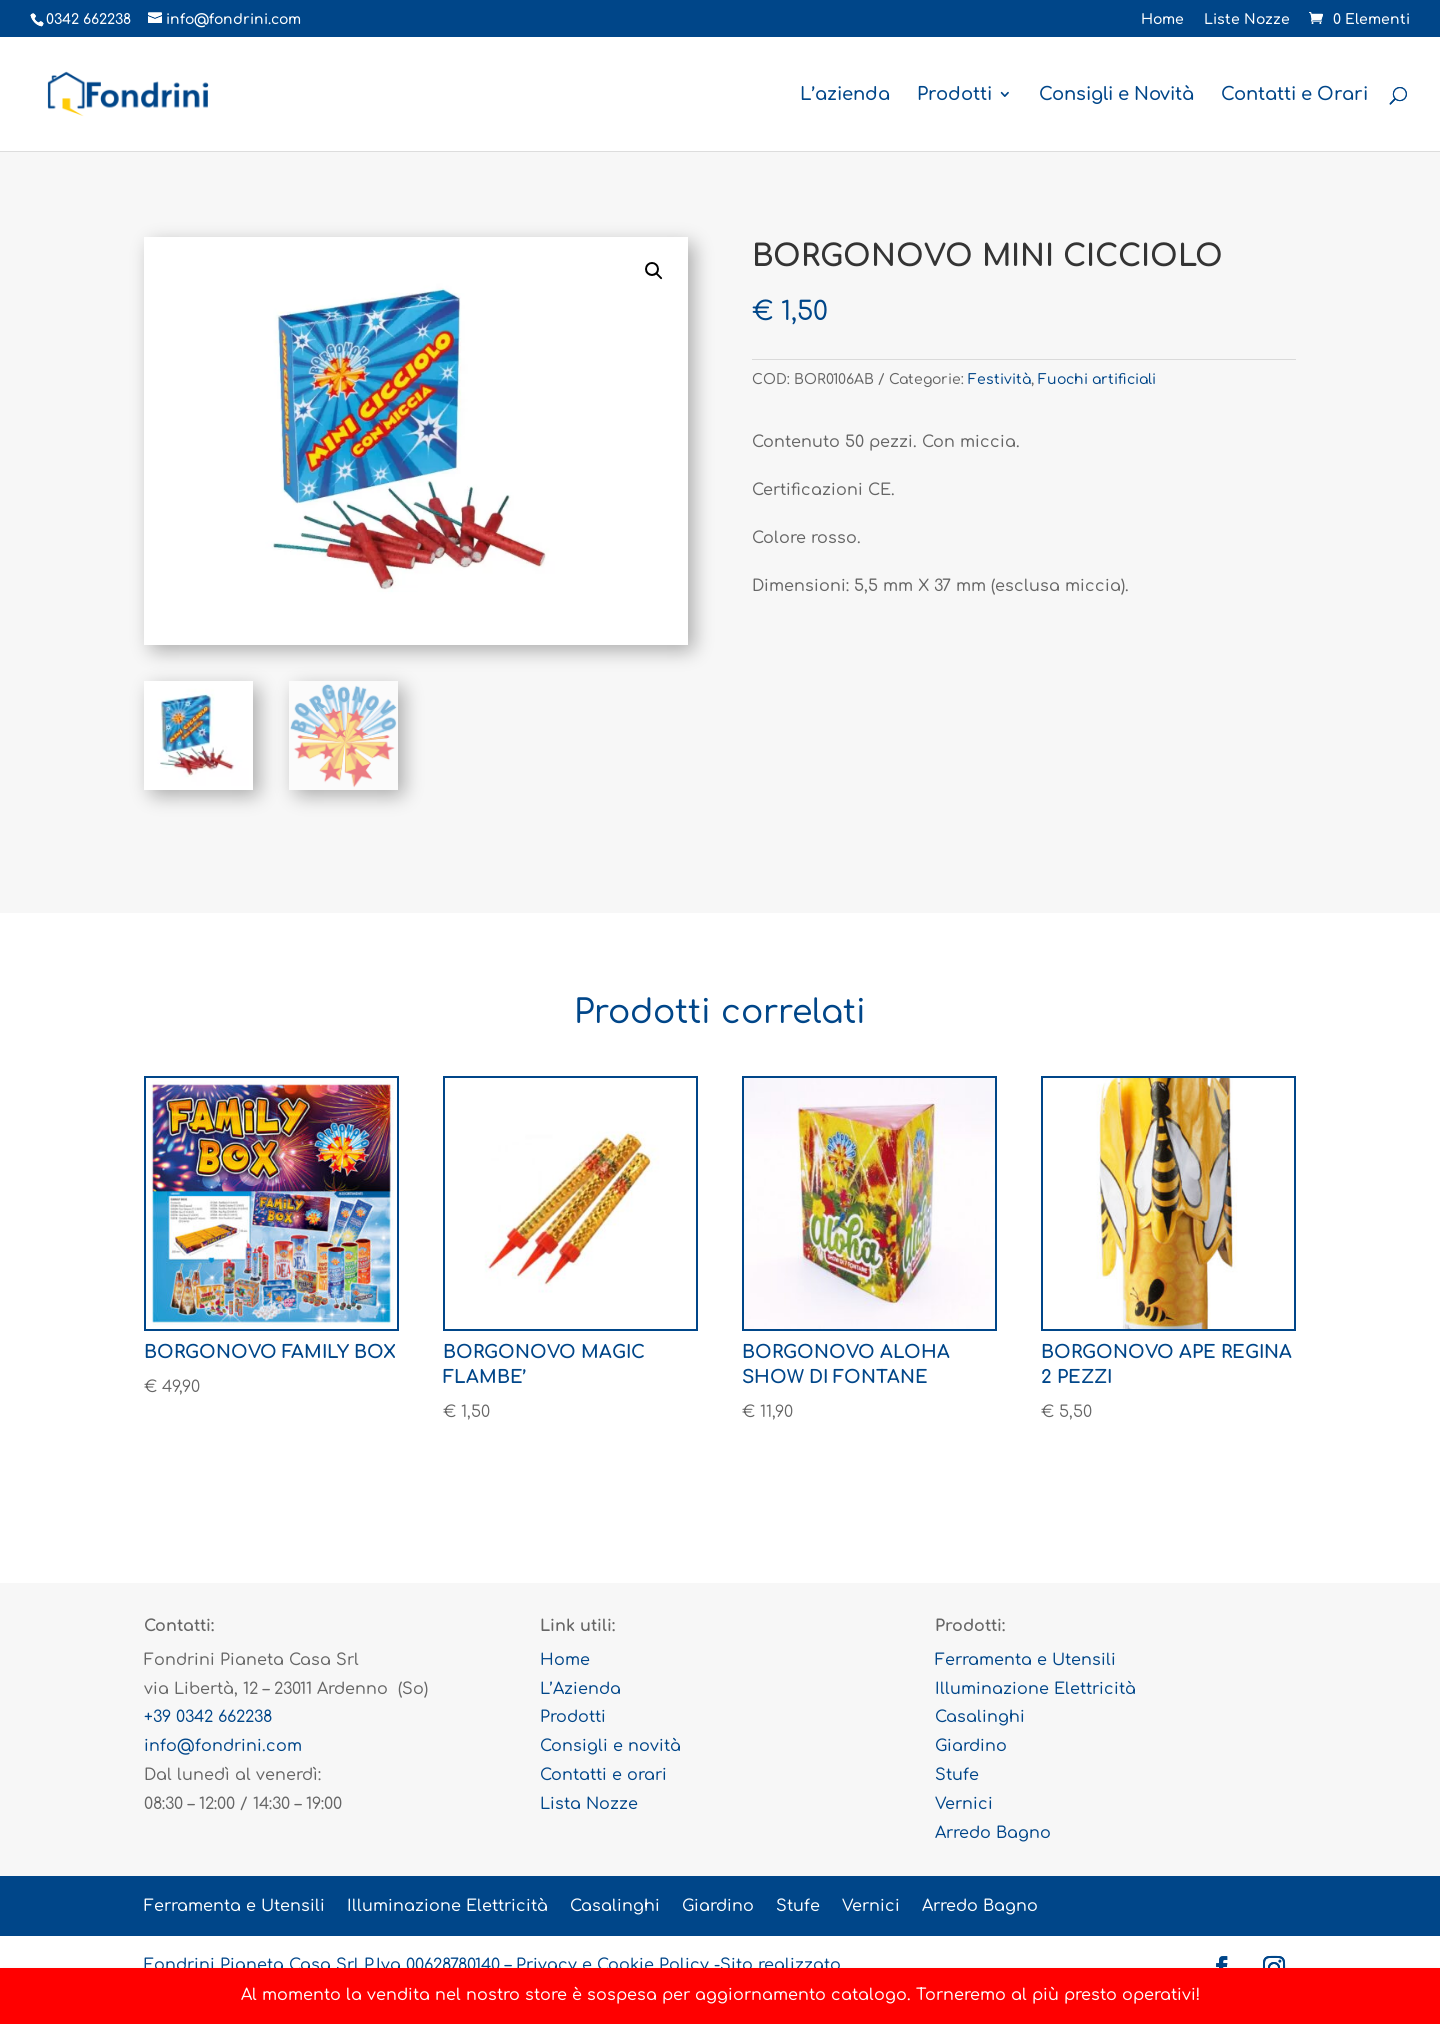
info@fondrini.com (223, 1746)
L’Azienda (580, 1689)
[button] (654, 271)
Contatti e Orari (1294, 95)
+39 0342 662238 (208, 1717)
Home (1162, 20)
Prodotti (954, 95)
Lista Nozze (589, 1804)
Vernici (964, 1804)
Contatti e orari (603, 1775)
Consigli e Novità (1116, 95)
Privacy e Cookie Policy (612, 1965)
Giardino (971, 1746)
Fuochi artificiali (1097, 379)
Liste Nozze (1247, 20)
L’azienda (845, 95)
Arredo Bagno (993, 1833)
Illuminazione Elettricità (1035, 1689)
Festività (999, 379)
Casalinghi (980, 1717)
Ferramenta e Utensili (1025, 1660)
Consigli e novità (610, 1746)
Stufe (957, 1775)
